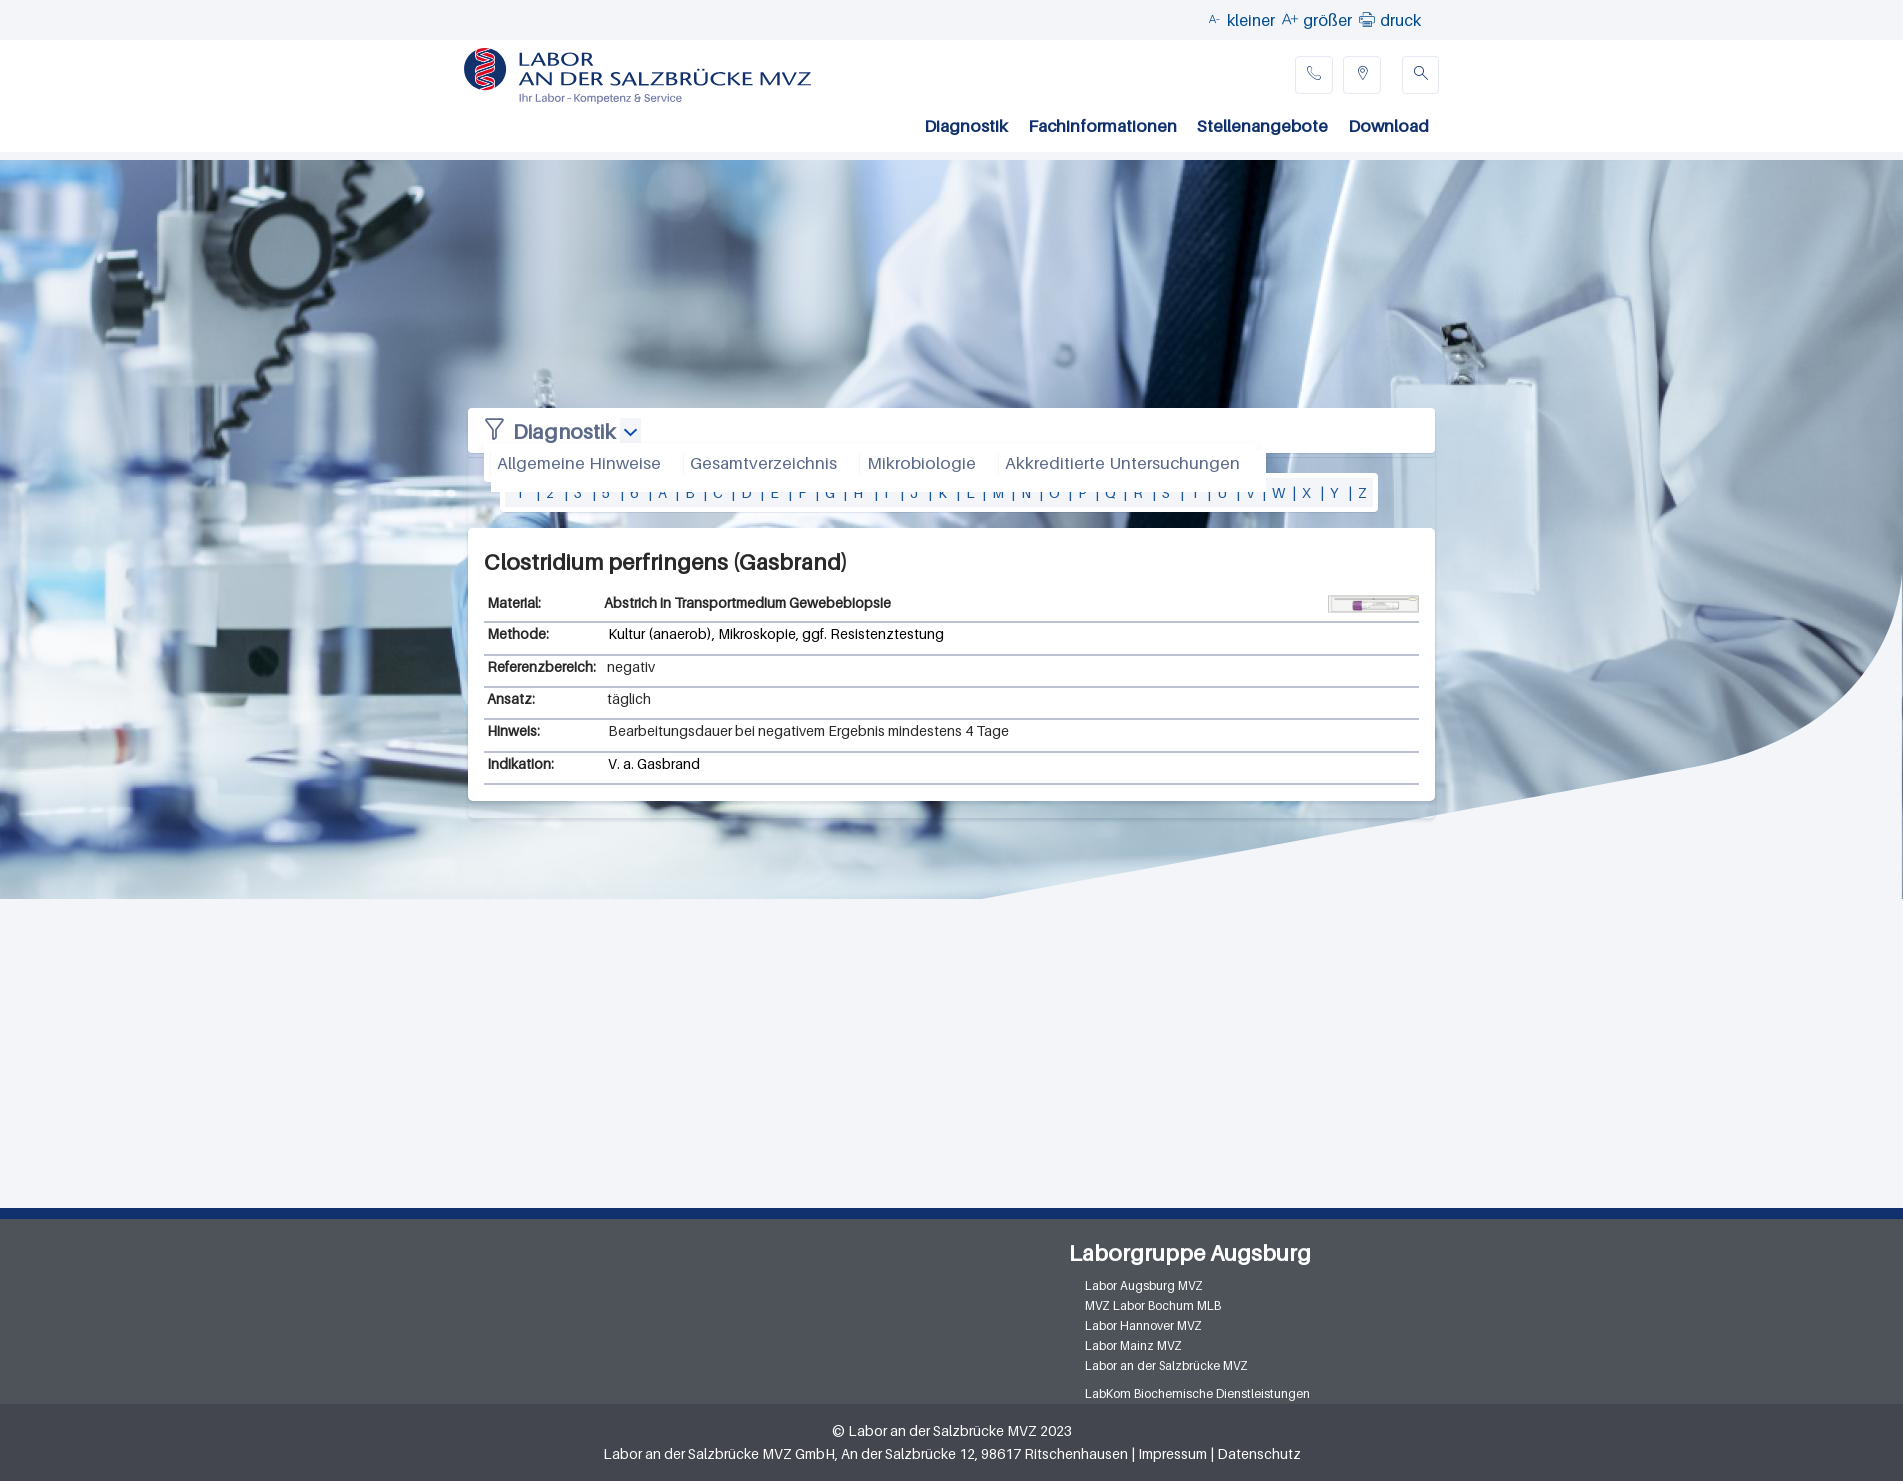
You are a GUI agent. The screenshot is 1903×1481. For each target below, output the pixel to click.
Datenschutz (1259, 1453)
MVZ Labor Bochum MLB (1153, 1305)
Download (1388, 126)
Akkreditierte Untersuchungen (1122, 463)
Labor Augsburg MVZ (1144, 1285)
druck (1400, 20)
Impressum (1172, 1453)
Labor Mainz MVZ (1133, 1345)
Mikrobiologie (921, 463)
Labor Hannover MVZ (1143, 1325)
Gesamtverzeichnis (763, 463)
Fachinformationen (1102, 126)
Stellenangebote (1262, 126)
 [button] (1367, 19)
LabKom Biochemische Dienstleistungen (1197, 1393)
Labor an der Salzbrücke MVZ (1166, 1365)
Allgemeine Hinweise (579, 463)
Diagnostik (966, 126)
